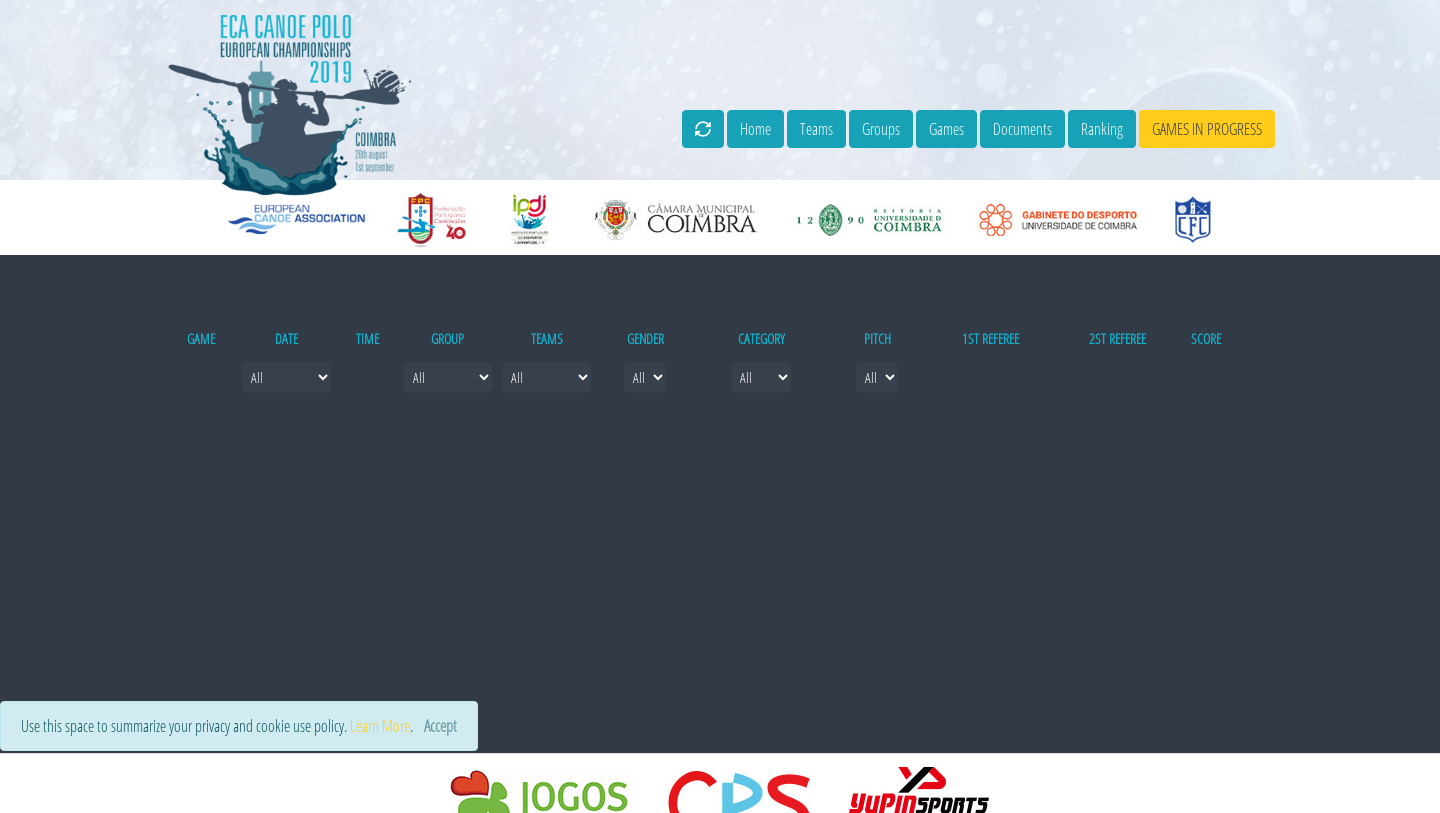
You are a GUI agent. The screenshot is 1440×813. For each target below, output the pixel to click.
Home (755, 129)
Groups (881, 129)
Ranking (1102, 129)
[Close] (440, 726)
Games (946, 129)
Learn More (380, 726)
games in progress (1207, 129)
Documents (1022, 129)
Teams (816, 129)
